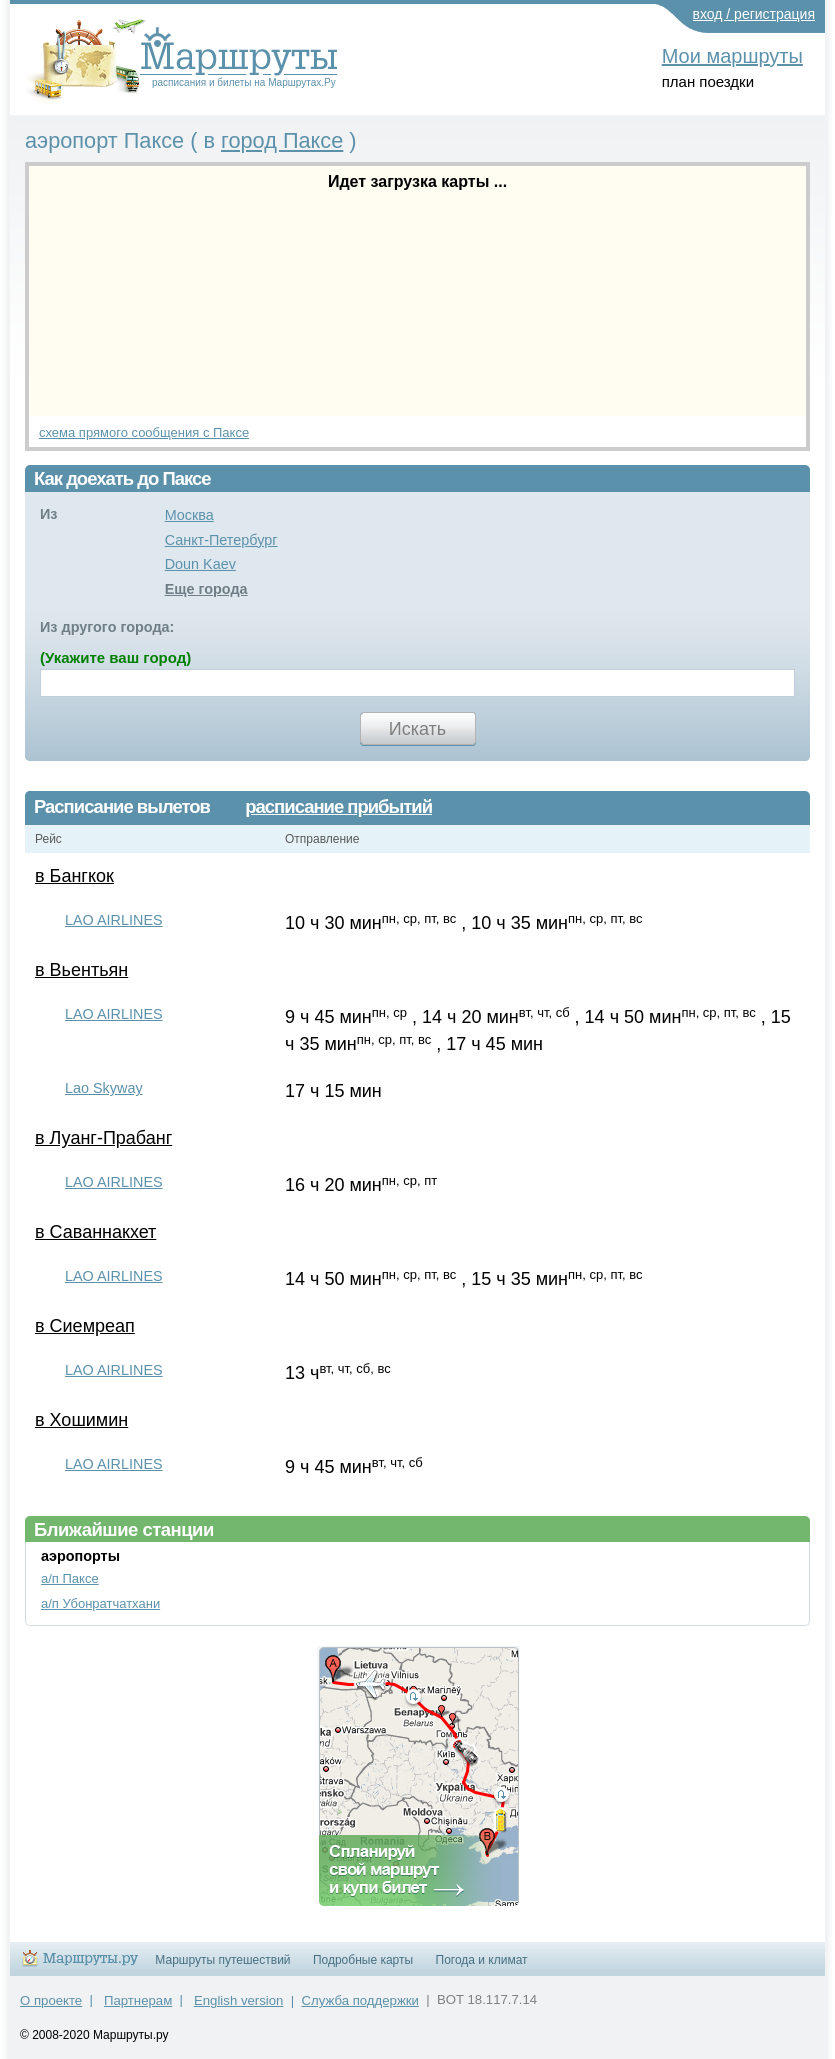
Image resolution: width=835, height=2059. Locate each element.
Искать (417, 729)
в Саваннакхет (95, 1232)
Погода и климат (482, 1960)
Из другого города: (107, 627)
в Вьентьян (81, 970)
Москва (189, 515)
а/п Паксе (70, 1578)
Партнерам (138, 2000)
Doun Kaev (200, 564)
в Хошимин (81, 1420)
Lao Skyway (104, 1088)
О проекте (51, 2000)
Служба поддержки (360, 2000)
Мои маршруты (732, 56)
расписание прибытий (338, 807)
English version (238, 2000)
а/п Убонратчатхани (100, 1603)
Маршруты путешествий (222, 1960)
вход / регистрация (754, 14)
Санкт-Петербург (221, 540)
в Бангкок (74, 876)
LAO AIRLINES (114, 920)
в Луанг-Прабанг (103, 1138)
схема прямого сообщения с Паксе (144, 432)
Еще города (206, 589)
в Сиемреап (85, 1326)
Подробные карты (363, 1960)
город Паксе (282, 140)
